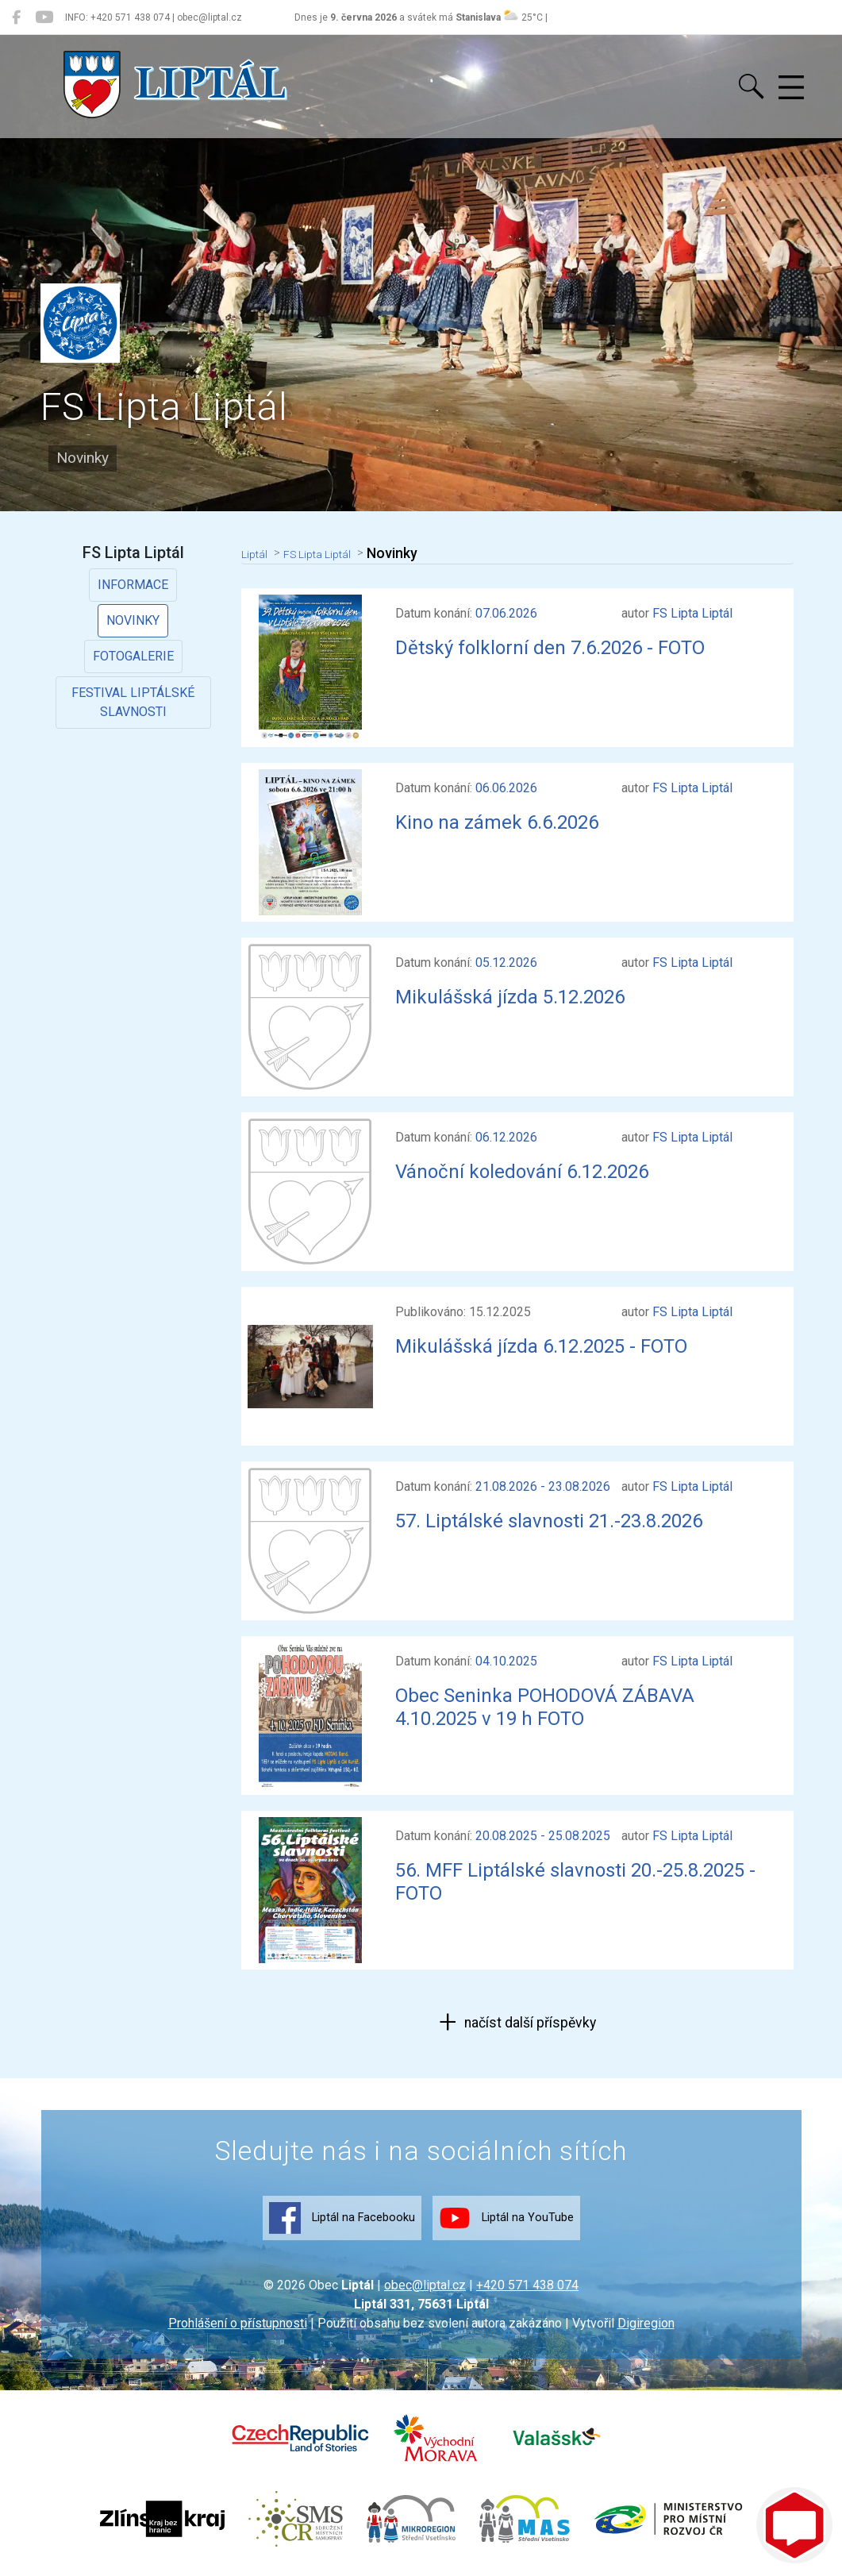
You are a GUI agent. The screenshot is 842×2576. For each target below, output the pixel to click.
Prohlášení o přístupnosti (237, 2323)
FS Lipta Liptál (333, 553)
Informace (133, 584)
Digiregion (646, 2323)
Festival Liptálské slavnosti (132, 702)
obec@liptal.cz (425, 2285)
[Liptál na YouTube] (44, 17)
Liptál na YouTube (506, 2218)
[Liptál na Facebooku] (16, 17)
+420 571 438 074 (527, 2285)
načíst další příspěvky (528, 2023)
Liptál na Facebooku (342, 2218)
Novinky (133, 620)
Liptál (258, 553)
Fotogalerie (133, 656)
